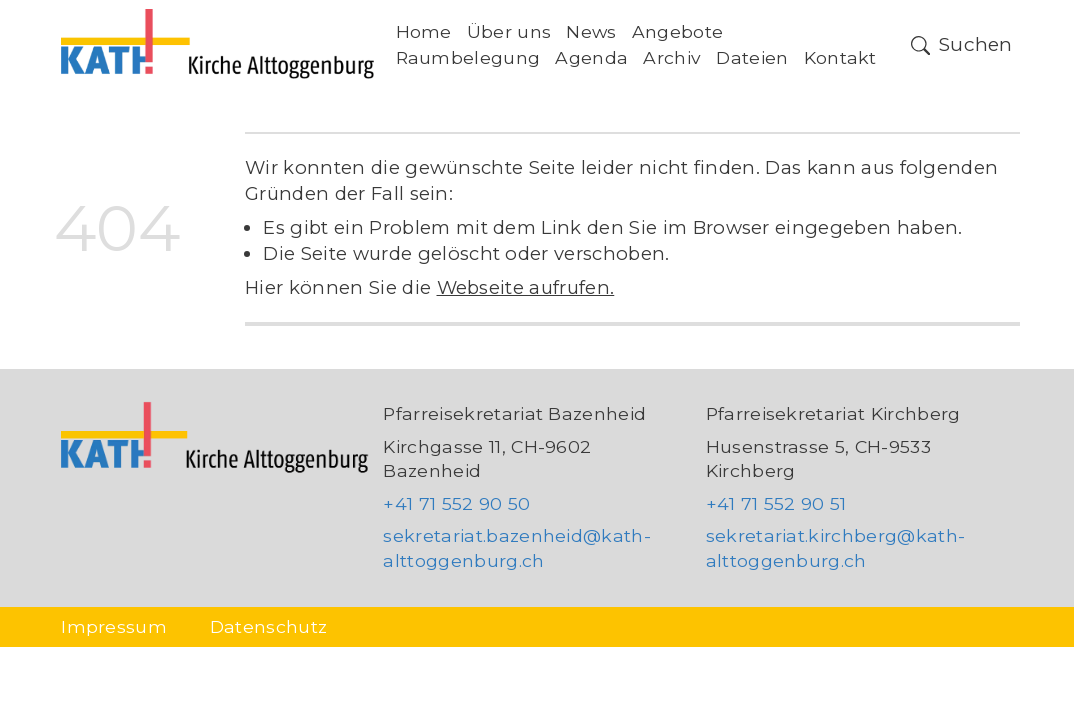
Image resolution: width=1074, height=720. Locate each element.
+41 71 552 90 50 (456, 503)
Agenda (591, 57)
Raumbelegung (468, 57)
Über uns (509, 31)
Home (424, 31)
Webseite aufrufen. (526, 287)
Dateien (752, 57)
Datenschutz (269, 626)
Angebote (678, 31)
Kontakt (840, 57)
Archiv (672, 57)
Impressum (114, 626)
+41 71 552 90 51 (776, 503)
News (591, 31)
